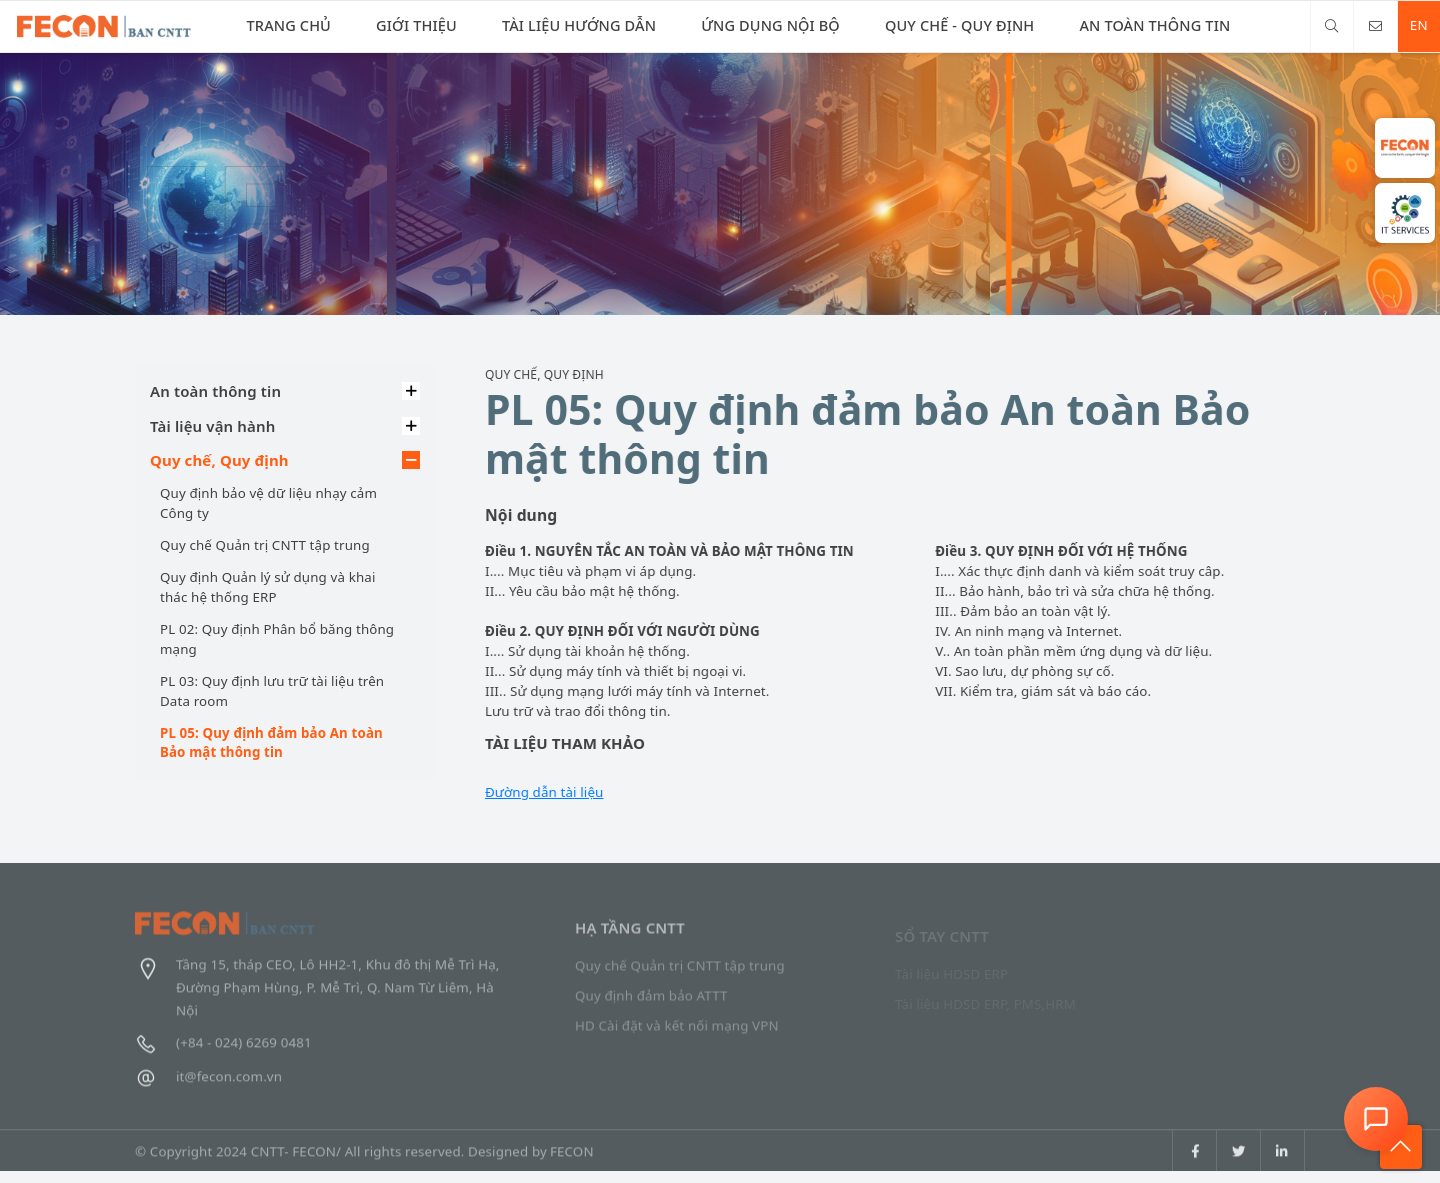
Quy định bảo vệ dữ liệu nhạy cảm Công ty (267, 503)
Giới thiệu (408, 25)
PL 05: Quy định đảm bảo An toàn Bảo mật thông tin (270, 743)
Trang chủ (286, 25)
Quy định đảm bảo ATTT (651, 1005)
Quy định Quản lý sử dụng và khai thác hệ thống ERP (266, 587)
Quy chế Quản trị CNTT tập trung (264, 545)
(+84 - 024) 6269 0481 (223, 1051)
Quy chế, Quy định (218, 460)
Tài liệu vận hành (211, 426)
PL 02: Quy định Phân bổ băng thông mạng (276, 639)
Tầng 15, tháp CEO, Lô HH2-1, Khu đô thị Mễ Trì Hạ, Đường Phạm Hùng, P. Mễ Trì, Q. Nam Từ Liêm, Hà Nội (317, 995)
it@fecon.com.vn (208, 1085)
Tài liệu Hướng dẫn (566, 25)
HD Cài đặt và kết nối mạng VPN (677, 1035)
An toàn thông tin (1127, 25)
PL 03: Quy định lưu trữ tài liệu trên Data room (271, 691)
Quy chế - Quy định (936, 25)
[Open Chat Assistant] (1376, 1119)
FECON (572, 1163)
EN (1414, 25)
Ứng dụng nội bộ (752, 25)
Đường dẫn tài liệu (545, 792)
